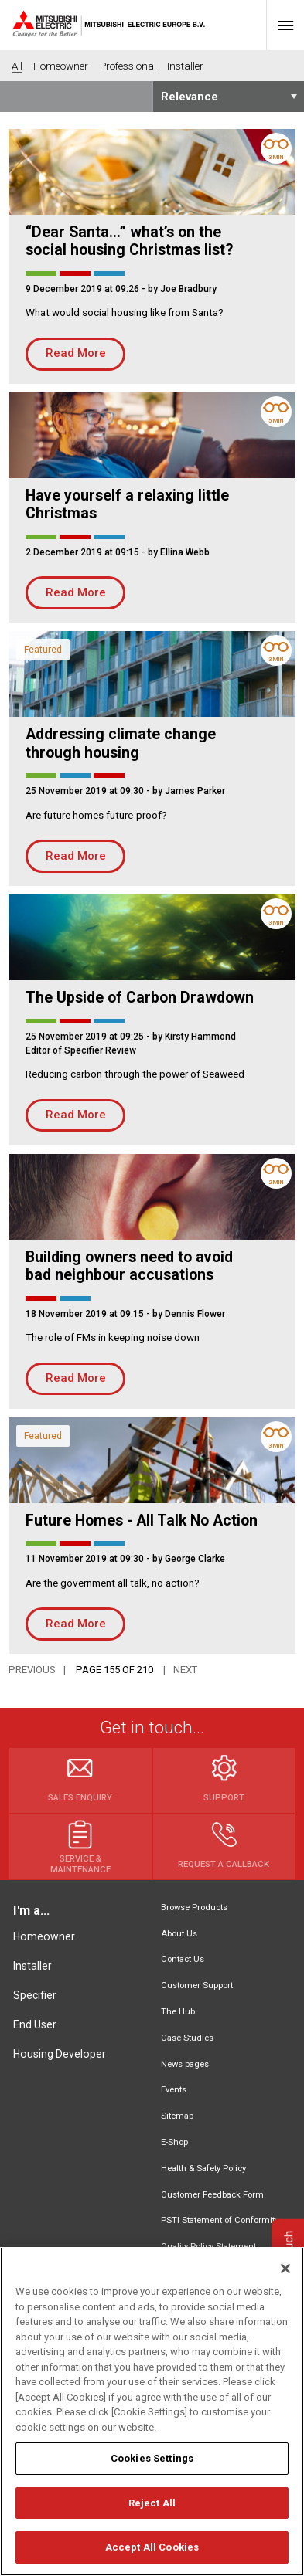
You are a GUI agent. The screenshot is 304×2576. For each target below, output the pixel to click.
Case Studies (187, 2038)
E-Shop (174, 2142)
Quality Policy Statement (208, 2247)
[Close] (285, 2276)
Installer (32, 1966)
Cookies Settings (152, 2466)
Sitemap (177, 2116)
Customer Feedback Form (212, 2195)
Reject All (152, 2511)
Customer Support (197, 1985)
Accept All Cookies (152, 2555)
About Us (179, 1934)
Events (173, 2090)
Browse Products (194, 1907)
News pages (185, 2064)
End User (34, 2024)
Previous (32, 1669)
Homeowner (44, 1936)
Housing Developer (59, 2054)
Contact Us (182, 1959)
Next (185, 1669)
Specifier (34, 1995)
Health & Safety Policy (203, 2169)
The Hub (178, 2012)
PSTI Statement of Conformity (219, 2220)
